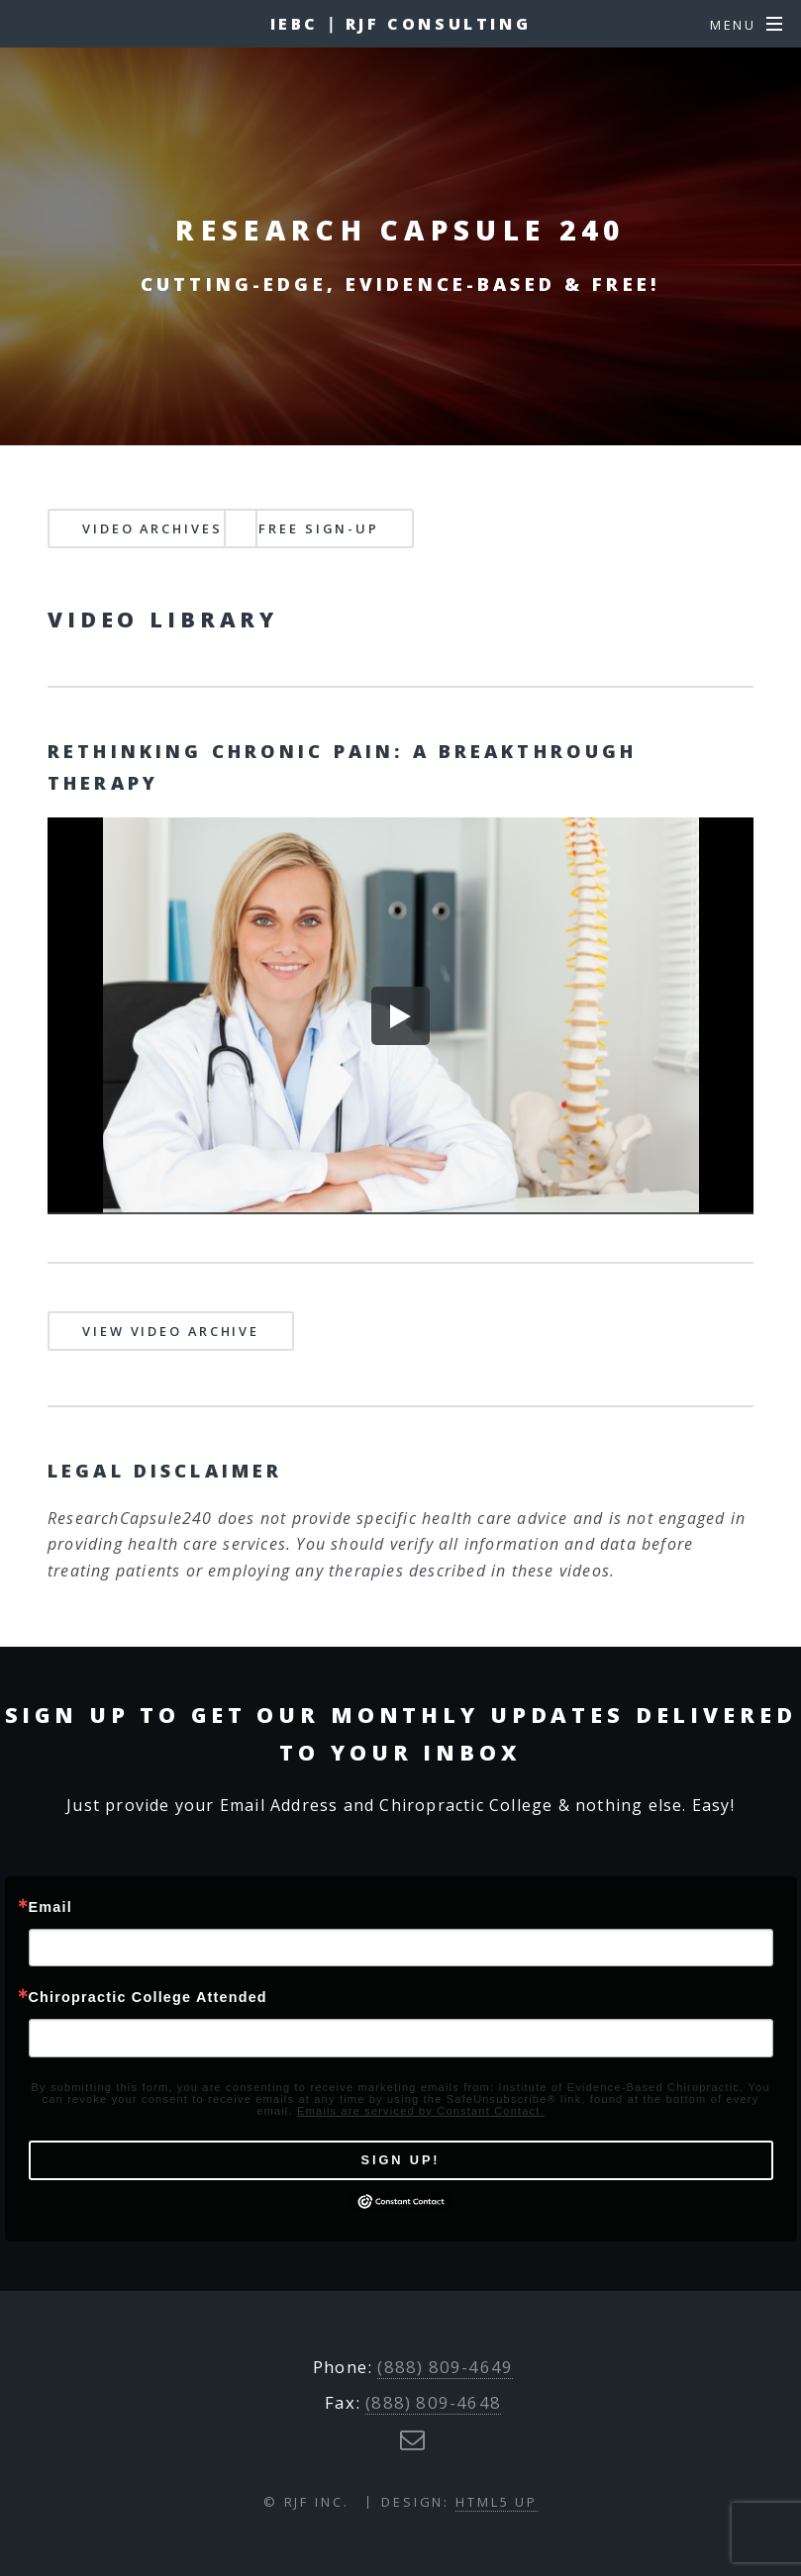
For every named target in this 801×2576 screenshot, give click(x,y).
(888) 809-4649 (445, 2366)
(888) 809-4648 (433, 2402)
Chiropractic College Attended (148, 1997)
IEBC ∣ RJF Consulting (401, 24)
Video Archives (152, 528)
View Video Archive (170, 1331)
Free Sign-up (318, 528)
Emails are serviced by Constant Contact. (421, 2111)
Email (50, 1907)
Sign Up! (401, 2159)
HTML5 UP (496, 2502)
